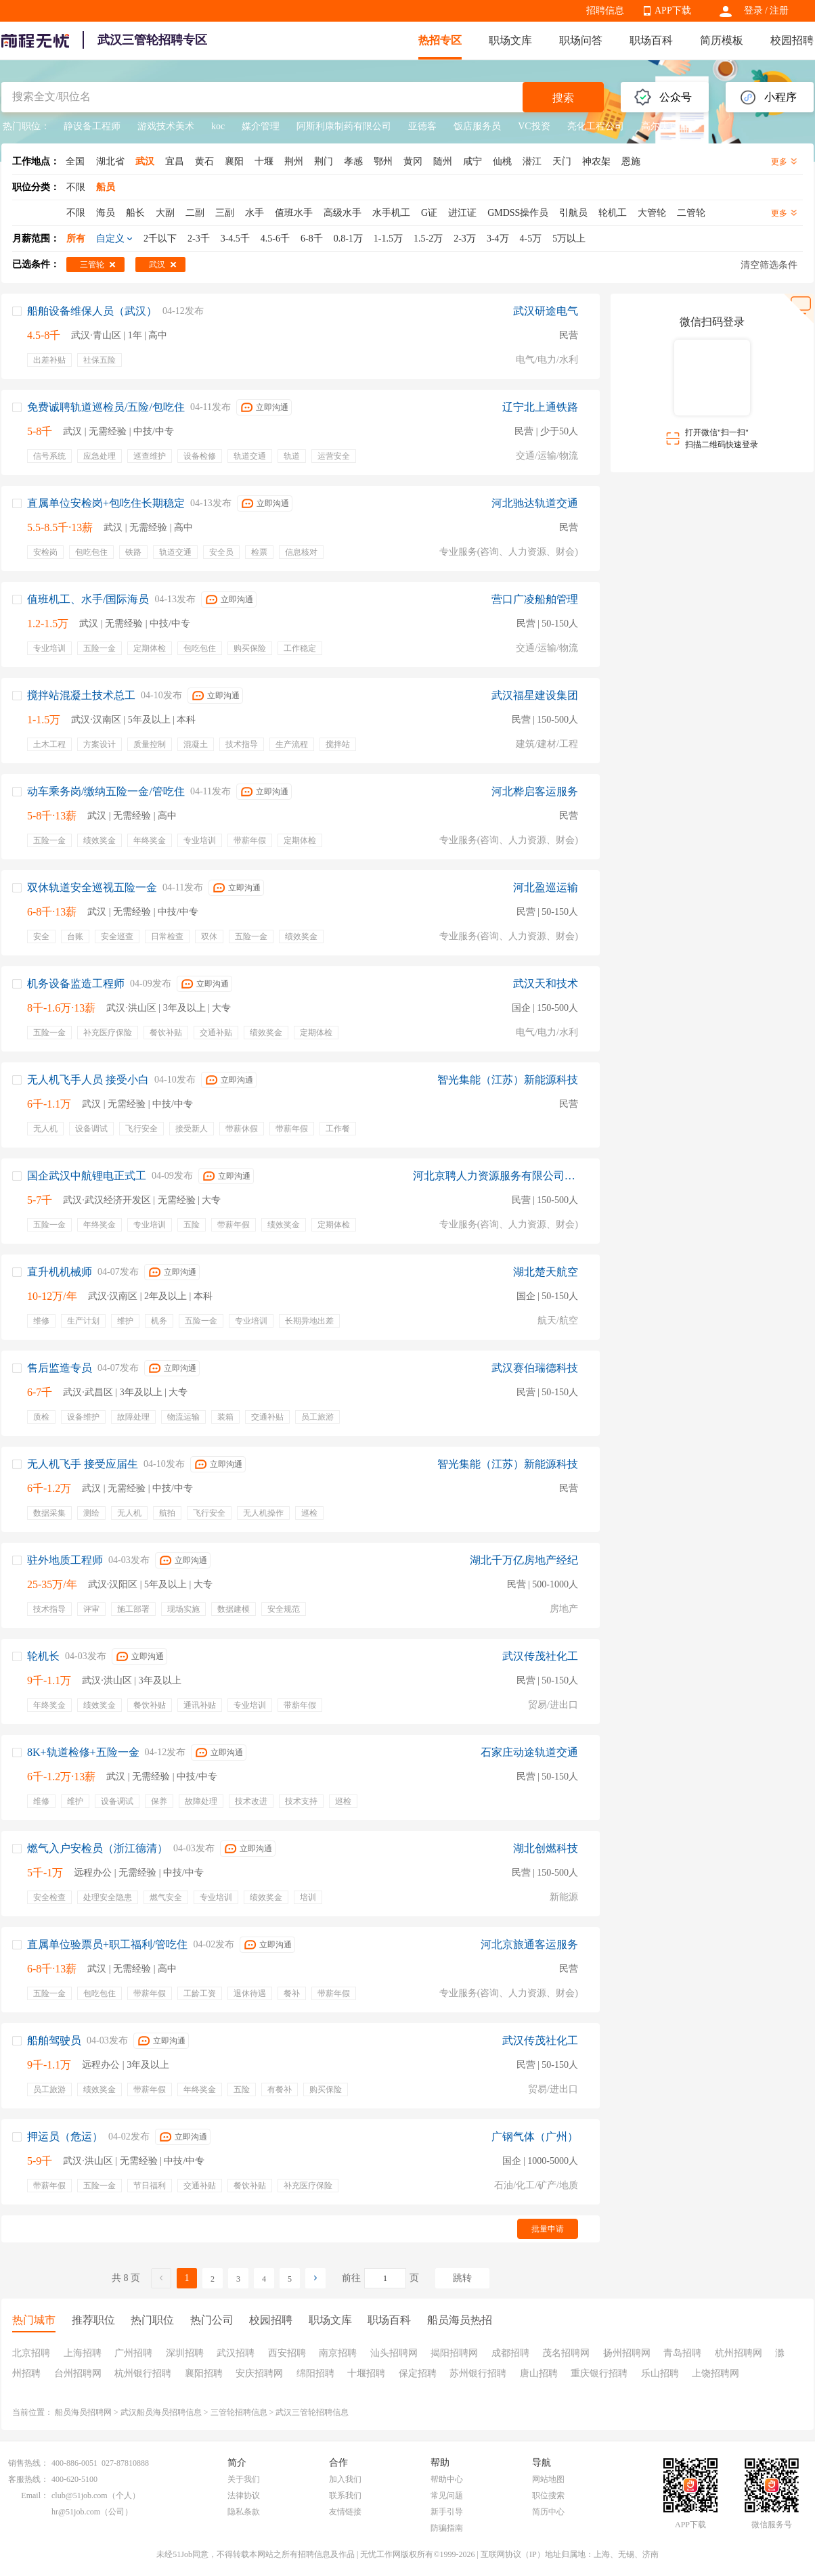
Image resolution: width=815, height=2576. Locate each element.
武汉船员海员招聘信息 (161, 2412)
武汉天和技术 (545, 983)
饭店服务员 (477, 126)
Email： (35, 2495)
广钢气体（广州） (534, 2136)
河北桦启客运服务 (534, 791)
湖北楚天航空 (545, 1272)
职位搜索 (548, 2495)
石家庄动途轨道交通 (529, 1752)
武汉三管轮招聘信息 (312, 2412)
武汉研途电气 (545, 311)
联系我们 (345, 2495)
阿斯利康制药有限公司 (343, 126)
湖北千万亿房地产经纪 (524, 1560)
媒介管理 (261, 126)
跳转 (462, 2278)
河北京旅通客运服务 (529, 1944)
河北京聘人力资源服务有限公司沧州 (495, 1175)
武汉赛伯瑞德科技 (534, 1368)
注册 (779, 10)
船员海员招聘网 (83, 2412)
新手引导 (447, 2511)
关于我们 (243, 2479)
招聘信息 (605, 10)
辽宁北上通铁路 (540, 407)
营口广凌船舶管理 (534, 599)
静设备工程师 (92, 126)
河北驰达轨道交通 (534, 503)
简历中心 (548, 2511)
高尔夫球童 (664, 126)
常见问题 (447, 2495)
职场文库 (510, 40)
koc (218, 126)
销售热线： (28, 2463)
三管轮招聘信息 (239, 2412)
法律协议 (243, 2495)
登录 (753, 10)
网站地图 (548, 2479)
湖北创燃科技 (545, 1848)
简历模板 (721, 40)
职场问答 (580, 40)
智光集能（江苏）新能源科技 (507, 1079)
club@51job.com (79, 2495)
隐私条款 (243, 2511)
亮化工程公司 (595, 126)
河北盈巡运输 (545, 887)
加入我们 (345, 2479)
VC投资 (534, 126)
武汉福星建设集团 (534, 695)
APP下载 (673, 10)
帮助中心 (447, 2479)
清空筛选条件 (769, 265)
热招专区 (440, 40)
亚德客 (422, 126)
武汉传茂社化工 (540, 1656)
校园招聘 (792, 40)
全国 (75, 161)
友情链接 (345, 2511)
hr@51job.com (75, 2511)
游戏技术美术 (165, 126)
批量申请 (547, 2229)
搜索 (563, 98)
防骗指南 (447, 2528)
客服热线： (28, 2479)
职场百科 (651, 40)
